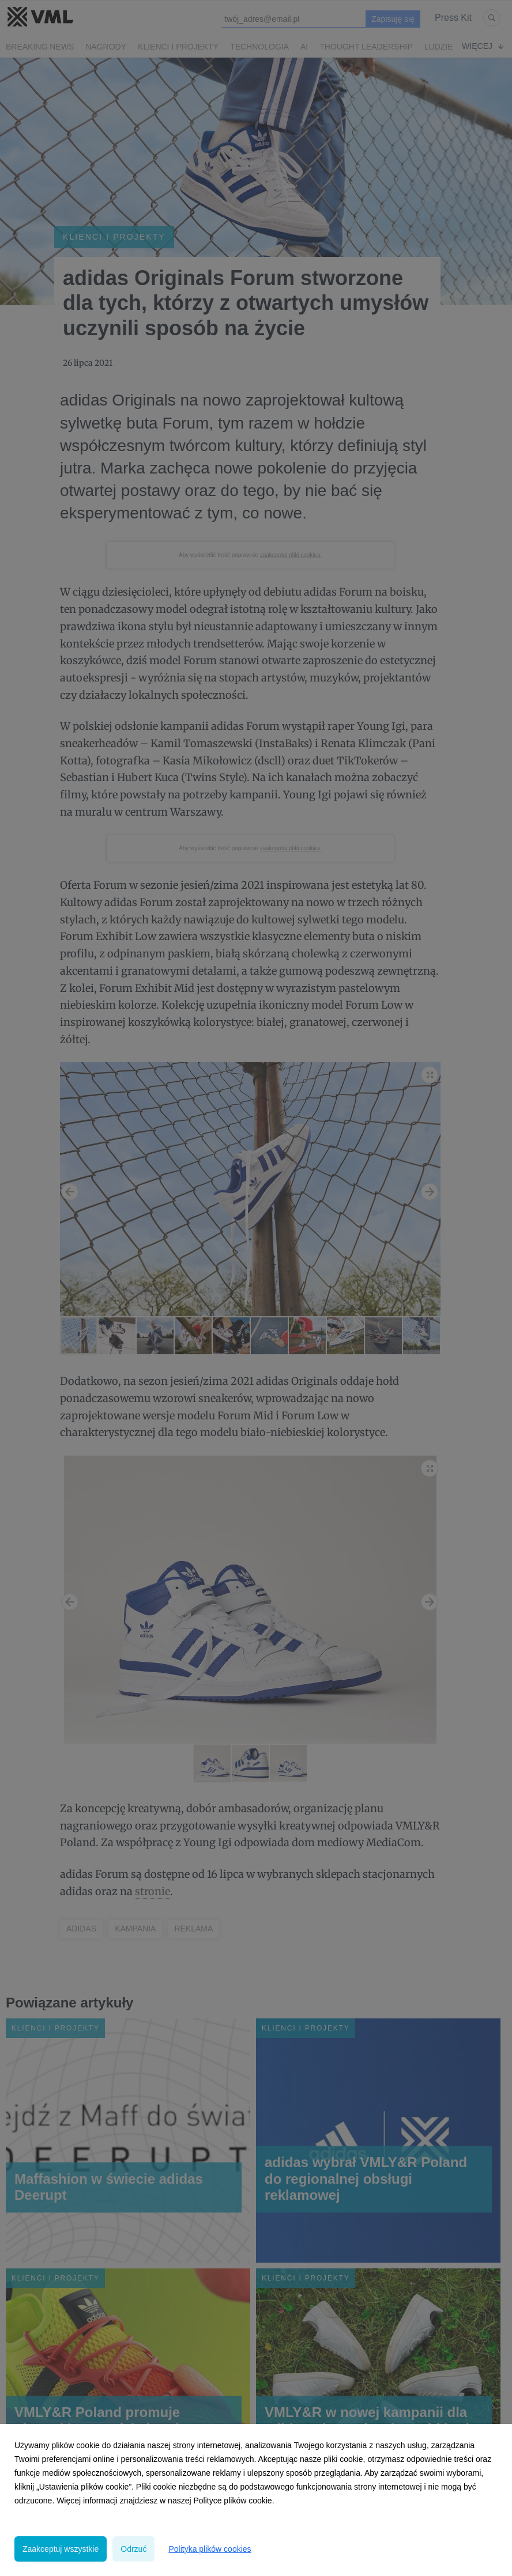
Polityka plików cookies (209, 2549)
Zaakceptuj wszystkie (60, 2549)
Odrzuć (133, 2549)
